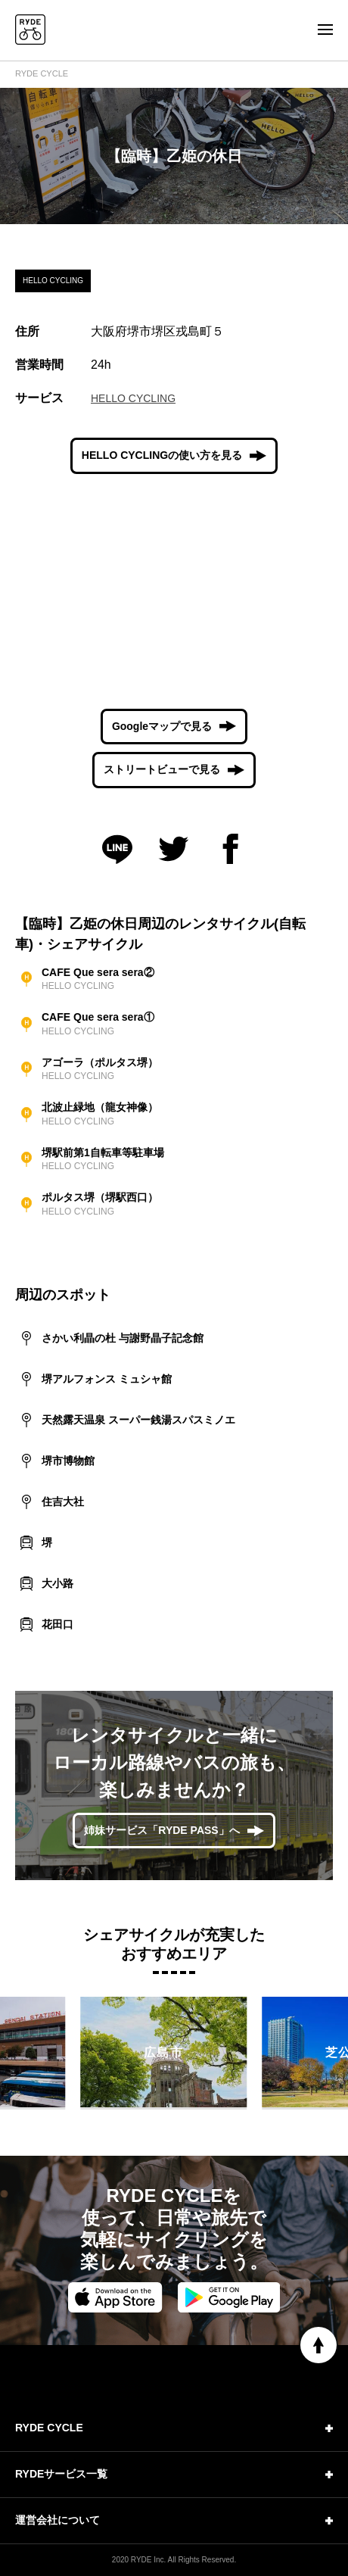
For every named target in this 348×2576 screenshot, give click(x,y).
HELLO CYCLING (133, 398)
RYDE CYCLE (41, 73)
